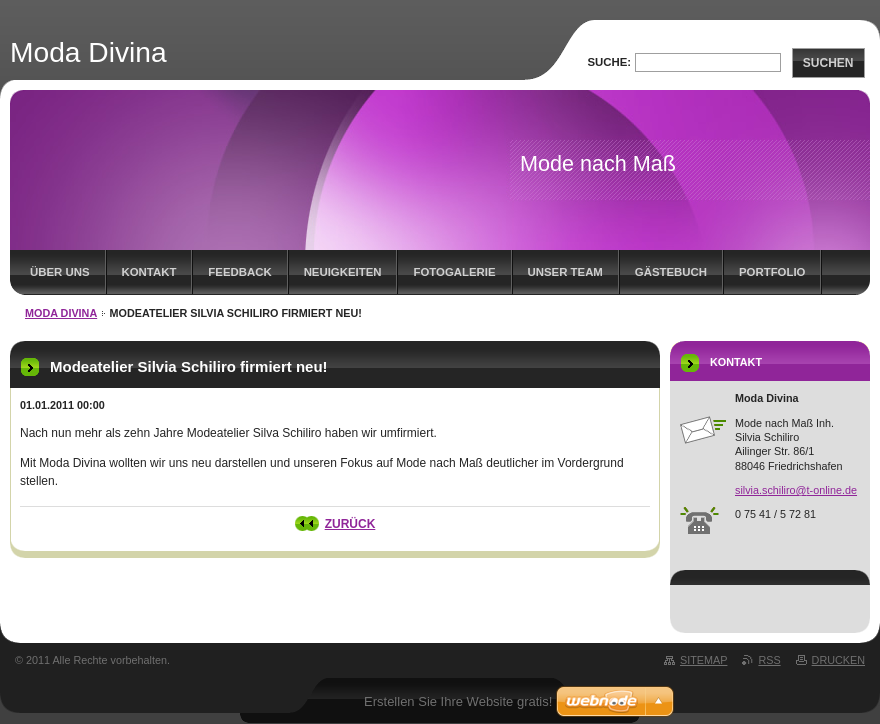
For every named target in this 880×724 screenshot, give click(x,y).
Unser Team (565, 272)
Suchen (828, 63)
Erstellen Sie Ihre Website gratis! (458, 701)
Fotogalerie (454, 272)
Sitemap (703, 660)
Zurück (350, 524)
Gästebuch (671, 272)
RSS (769, 660)
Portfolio (772, 272)
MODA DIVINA (61, 313)
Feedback (239, 272)
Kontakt (149, 272)
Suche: (609, 62)
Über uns (60, 272)
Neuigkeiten (343, 272)
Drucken (838, 660)
